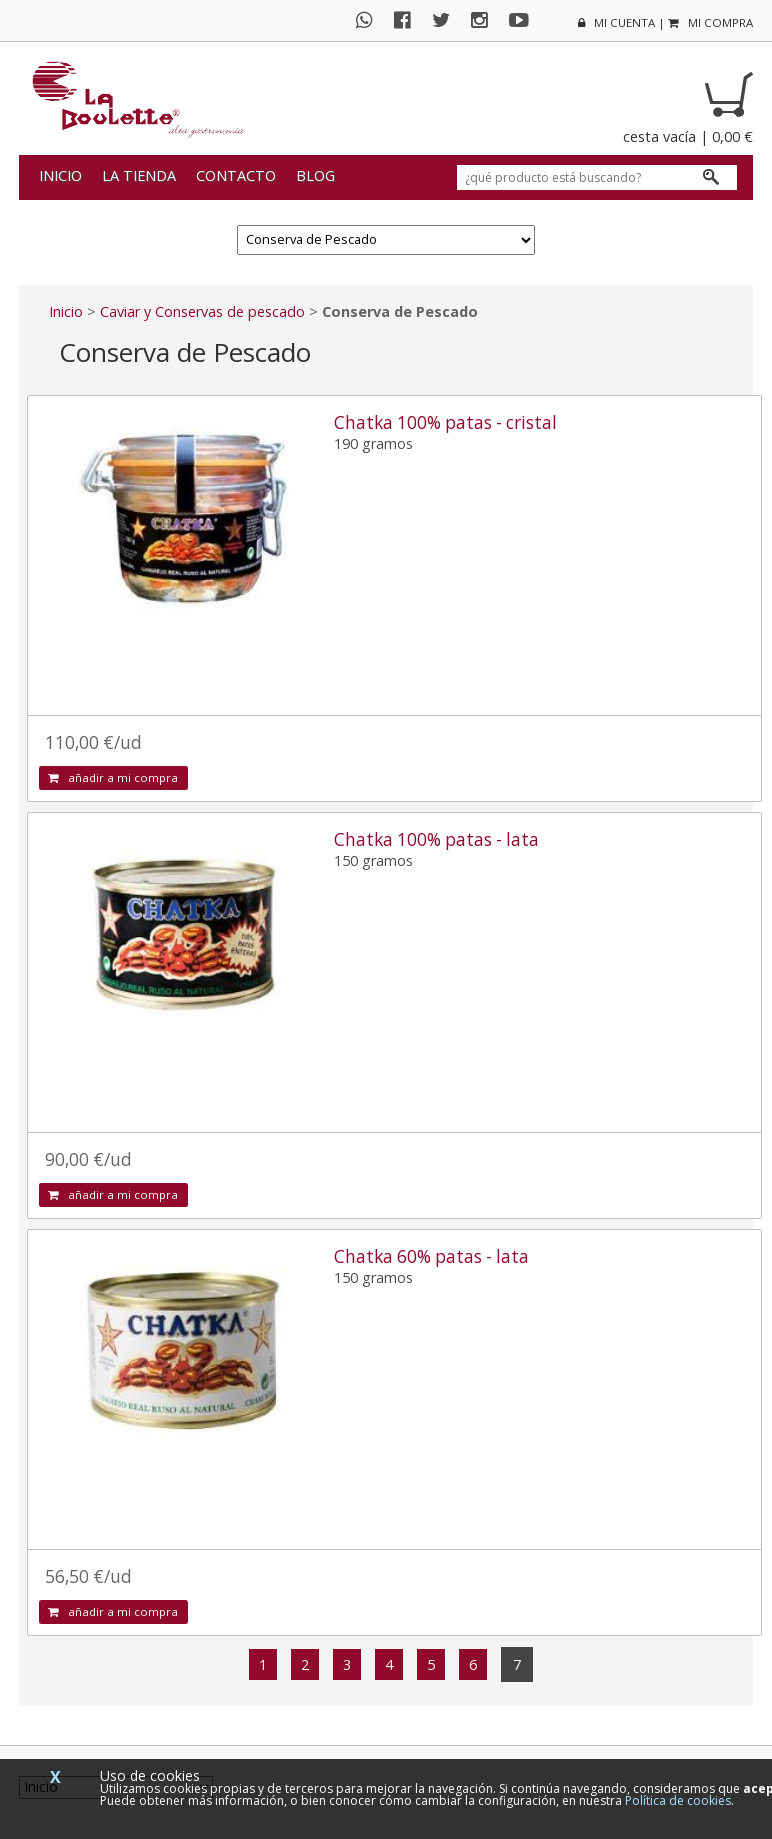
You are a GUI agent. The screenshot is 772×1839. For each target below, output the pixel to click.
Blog (315, 175)
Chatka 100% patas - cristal (445, 422)
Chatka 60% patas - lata (431, 1256)
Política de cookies (678, 1800)
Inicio (60, 175)
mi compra (710, 22)
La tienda (139, 175)
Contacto (236, 175)
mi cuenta (616, 22)
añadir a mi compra (113, 777)
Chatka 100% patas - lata (436, 839)
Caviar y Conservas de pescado (202, 311)
